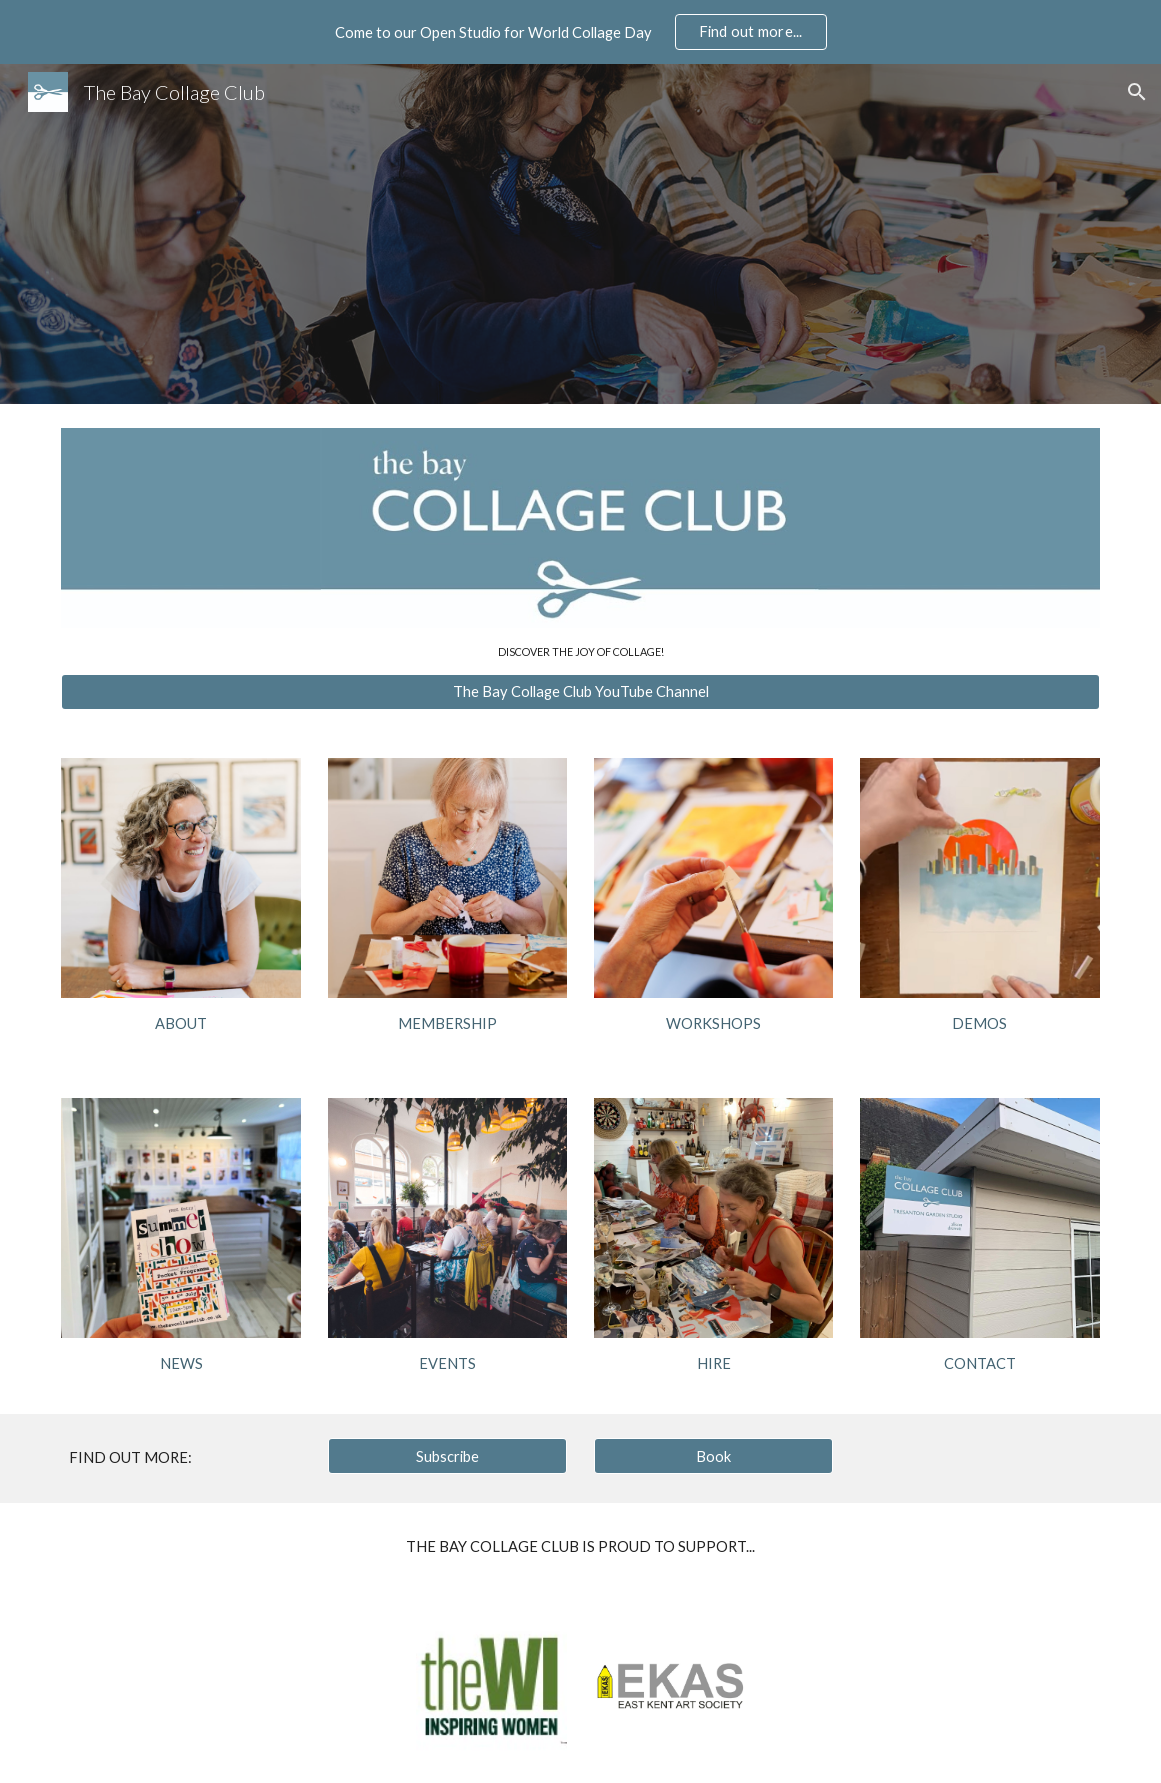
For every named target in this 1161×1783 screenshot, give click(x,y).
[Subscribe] (448, 1456)
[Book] (714, 1456)
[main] (580, 651)
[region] (580, 32)
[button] (1137, 92)
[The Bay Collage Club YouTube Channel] (580, 692)
